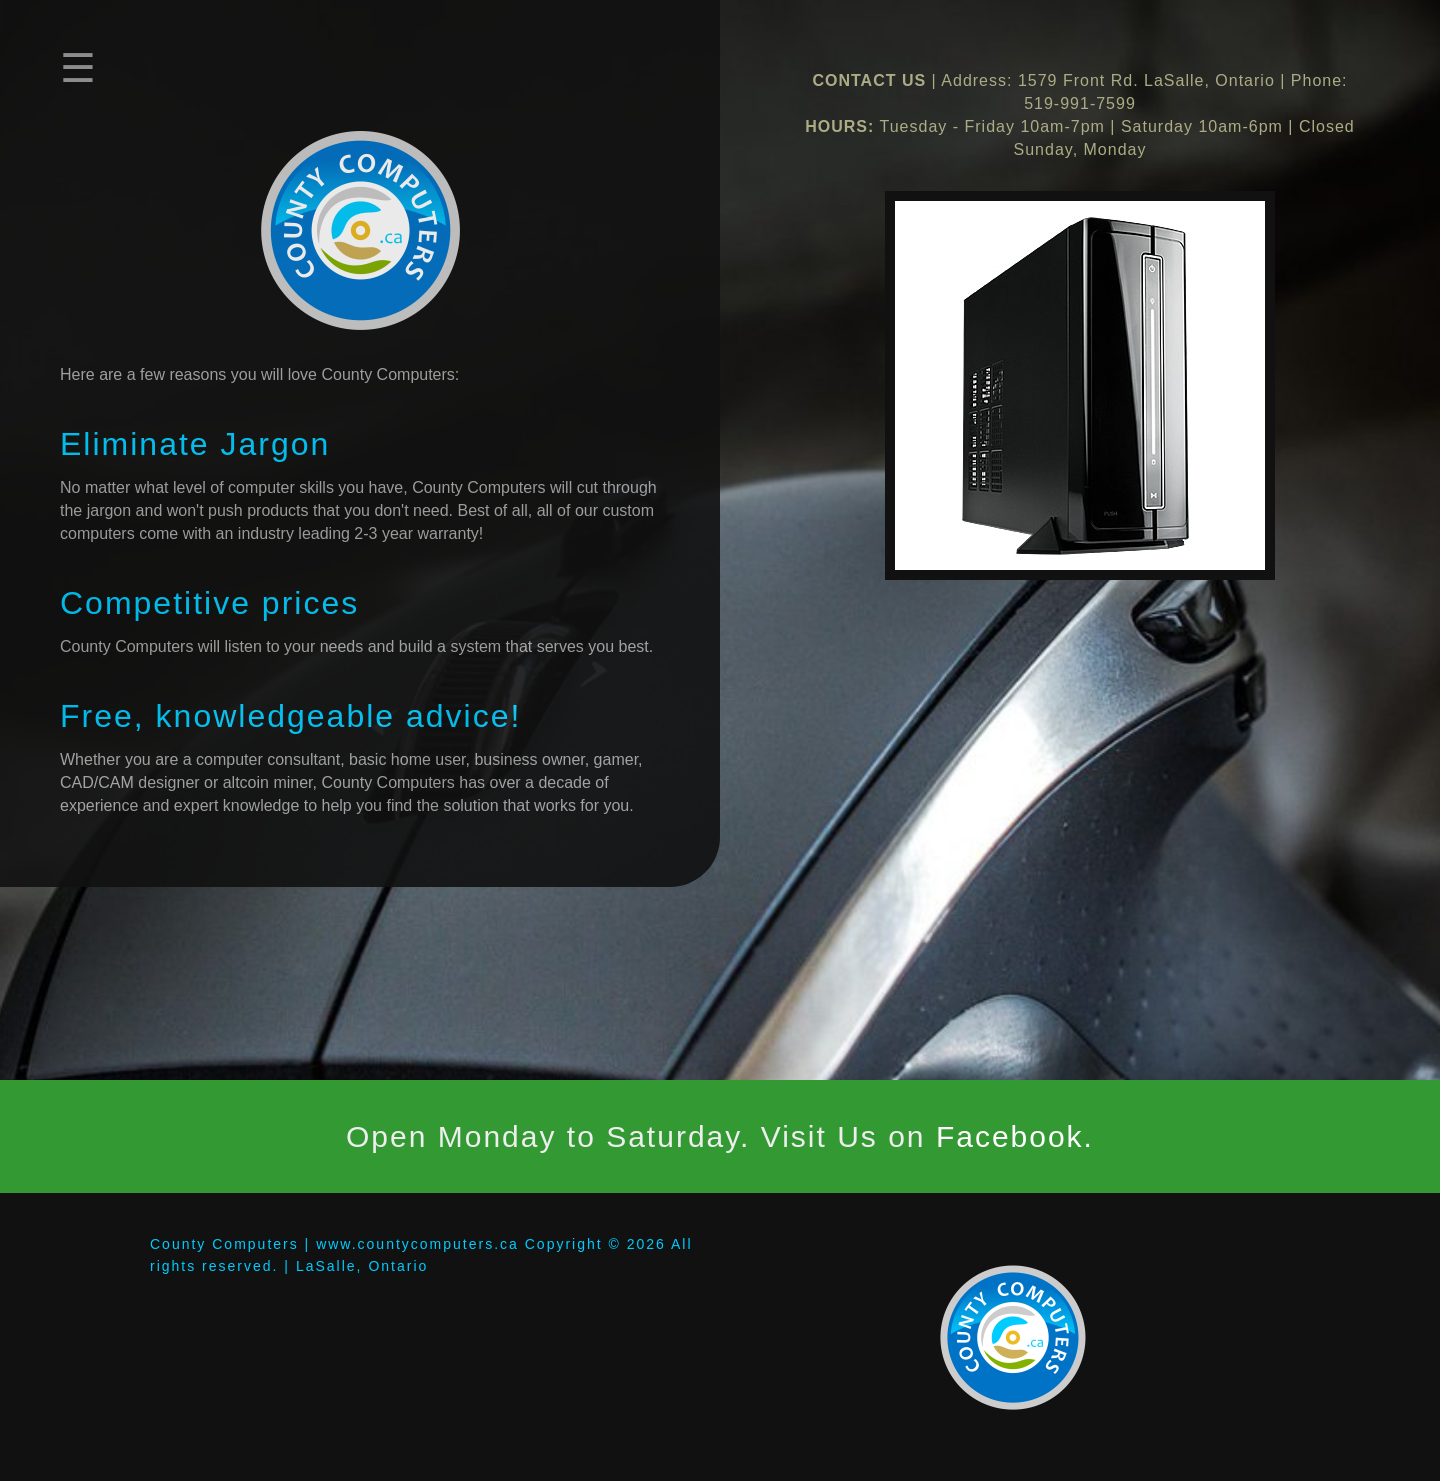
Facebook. (1015, 1136)
